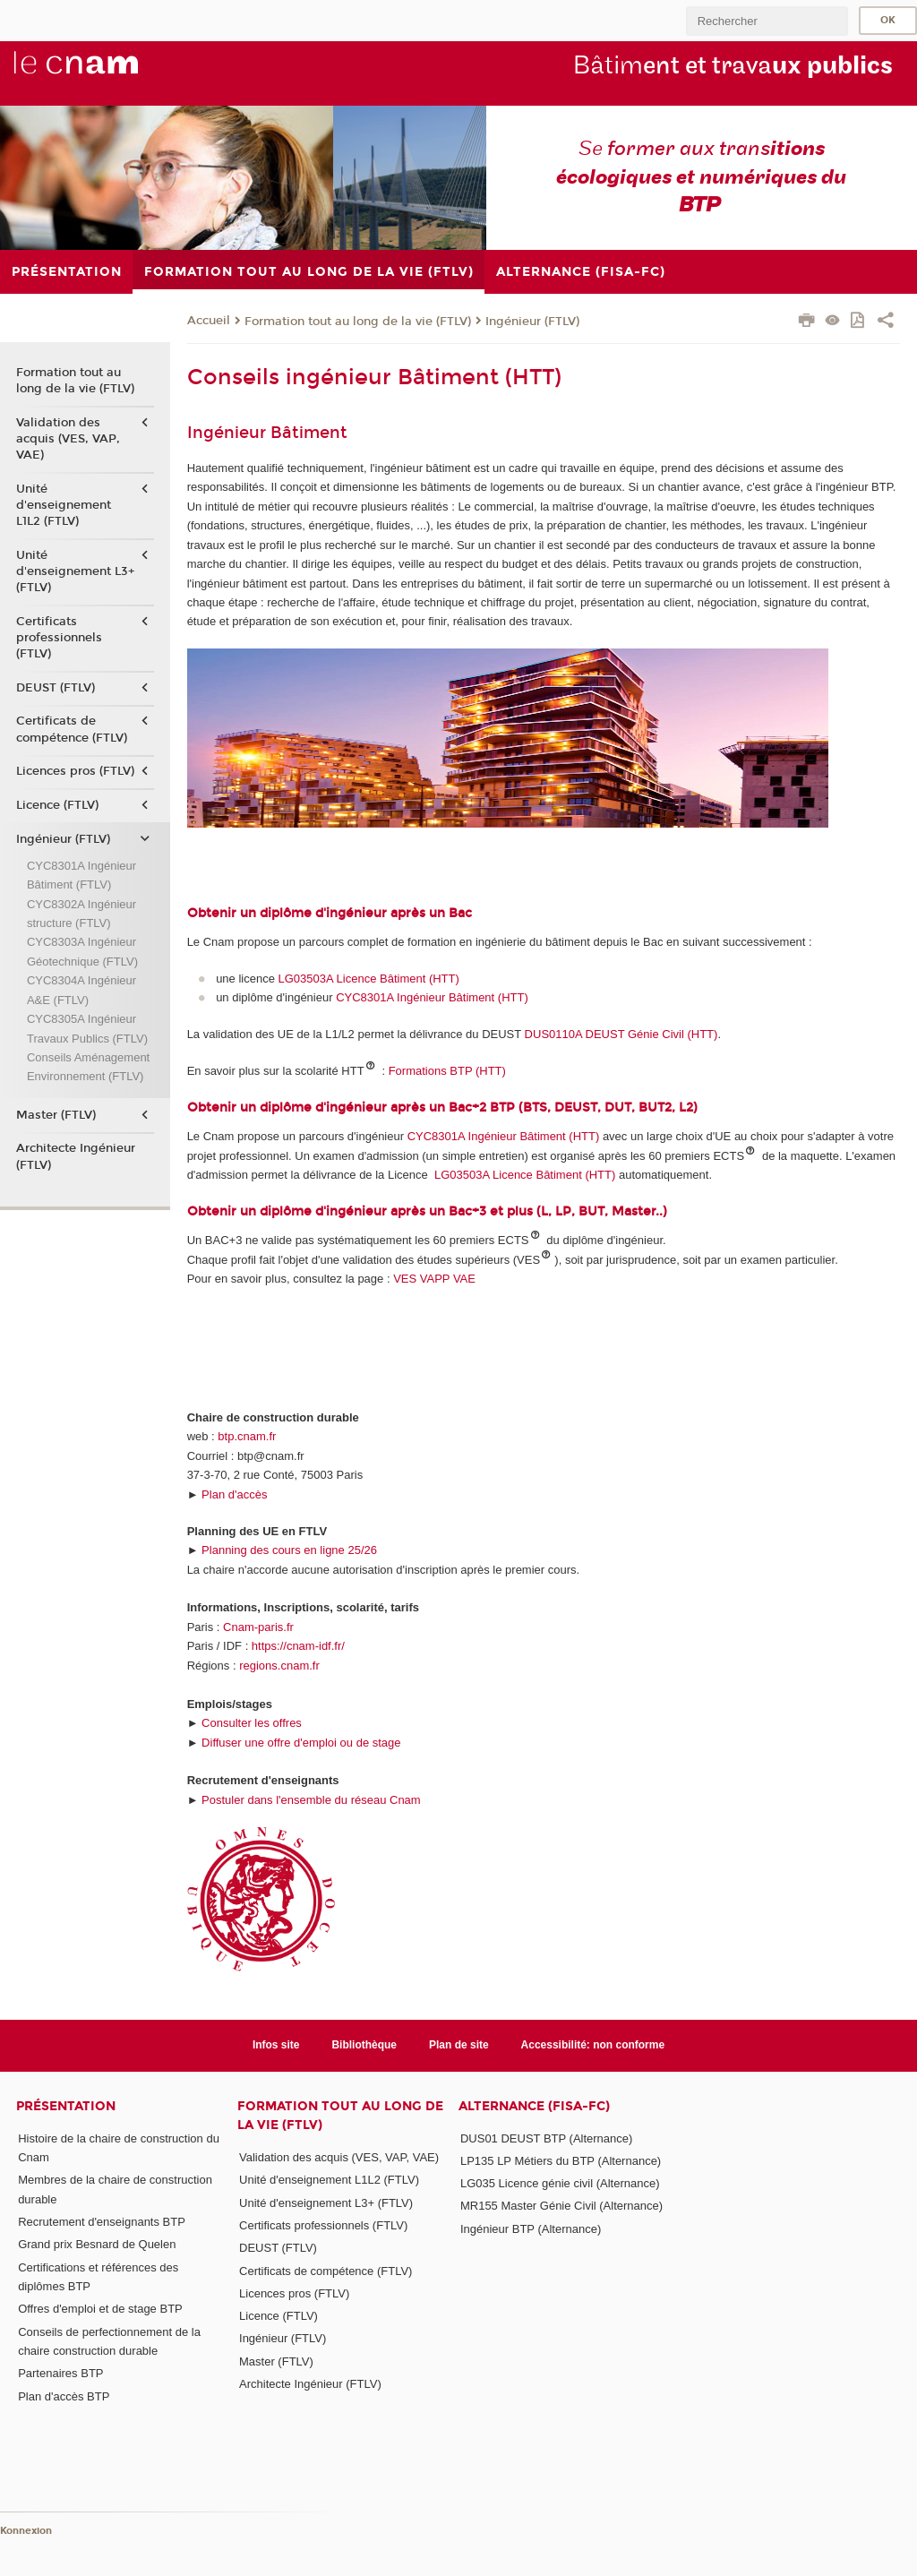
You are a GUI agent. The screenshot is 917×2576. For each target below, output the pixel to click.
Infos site (276, 2045)
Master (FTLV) (56, 1115)
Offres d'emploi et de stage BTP (100, 2308)
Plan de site (459, 2045)
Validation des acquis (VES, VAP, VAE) (68, 439)
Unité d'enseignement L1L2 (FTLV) (63, 505)
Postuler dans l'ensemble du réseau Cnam (311, 1800)
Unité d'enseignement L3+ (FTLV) (75, 571)
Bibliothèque (364, 2045)
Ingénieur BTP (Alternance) (530, 2229)
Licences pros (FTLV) (75, 771)
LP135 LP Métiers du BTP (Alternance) (560, 2161)
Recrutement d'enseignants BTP (101, 2221)
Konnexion (26, 2531)
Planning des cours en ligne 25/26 (289, 1550)
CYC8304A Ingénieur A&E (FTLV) (81, 990)
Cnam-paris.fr (258, 1627)
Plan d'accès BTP (63, 2396)
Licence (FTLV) (57, 805)
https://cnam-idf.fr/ (298, 1646)
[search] (766, 21)
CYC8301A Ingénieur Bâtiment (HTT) (432, 997)
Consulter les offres (251, 1723)
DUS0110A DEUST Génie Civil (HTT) (621, 1034)
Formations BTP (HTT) (447, 1071)
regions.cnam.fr (279, 1665)
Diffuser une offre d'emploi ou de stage (300, 1742)
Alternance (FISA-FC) (534, 2106)
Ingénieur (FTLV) (532, 321)
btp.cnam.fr (247, 1436)
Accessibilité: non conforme (593, 2045)
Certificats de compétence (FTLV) (71, 729)
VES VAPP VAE (434, 1278)
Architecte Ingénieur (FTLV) (75, 1156)
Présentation (66, 2106)
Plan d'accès (234, 1494)
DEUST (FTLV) (55, 688)
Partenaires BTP (60, 2373)
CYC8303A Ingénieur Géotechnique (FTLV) (82, 951)
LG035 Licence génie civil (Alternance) (560, 2183)
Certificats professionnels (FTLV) (59, 637)
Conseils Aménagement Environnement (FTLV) (88, 1067)
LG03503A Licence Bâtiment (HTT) (369, 978)
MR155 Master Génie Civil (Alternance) (561, 2205)
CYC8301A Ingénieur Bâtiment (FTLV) (81, 875)
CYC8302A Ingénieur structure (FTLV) (81, 913)
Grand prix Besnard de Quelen (97, 2244)
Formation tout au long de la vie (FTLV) (357, 321)
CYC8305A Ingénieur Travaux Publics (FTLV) (87, 1028)
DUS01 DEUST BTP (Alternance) (546, 2138)
